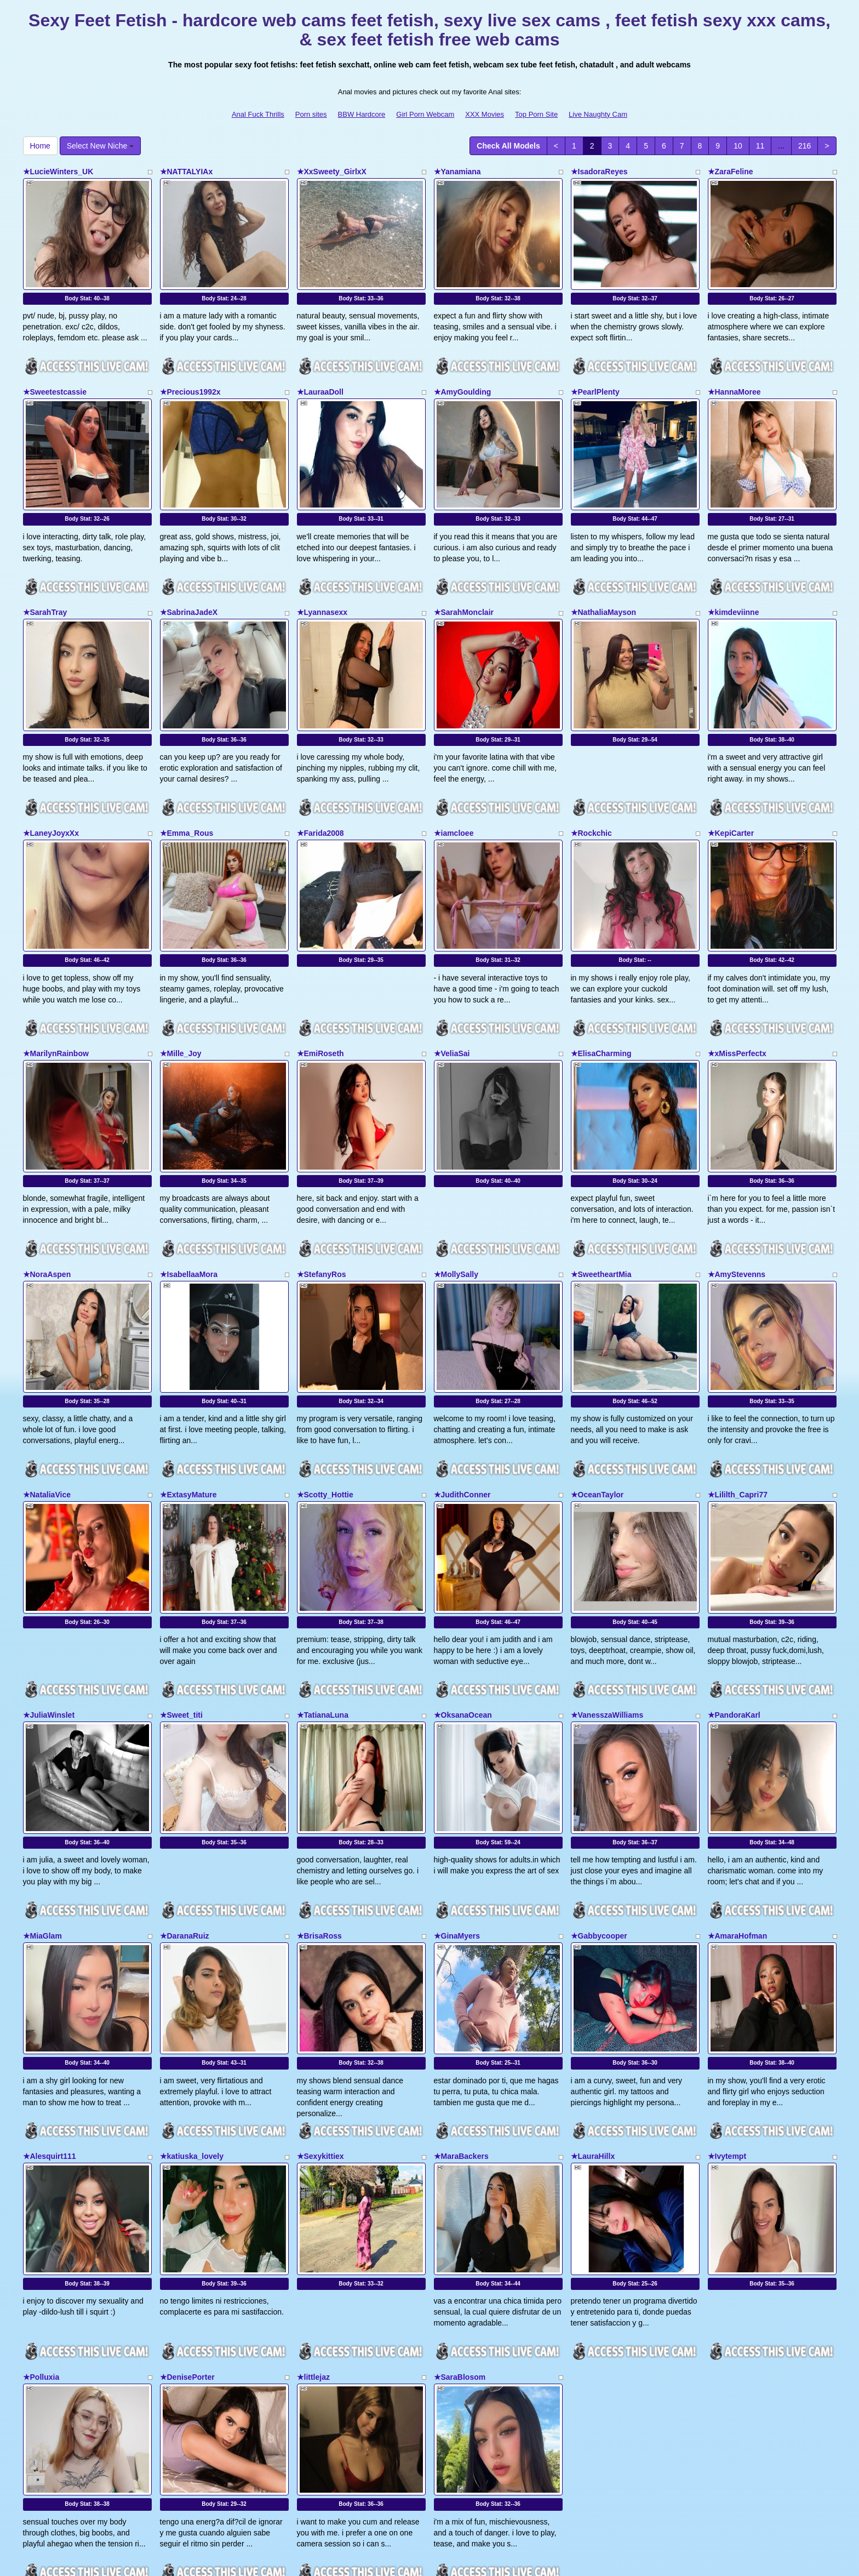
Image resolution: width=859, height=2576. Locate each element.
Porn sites (311, 114)
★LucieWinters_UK (58, 171)
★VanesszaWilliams (607, 1609)
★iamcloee (454, 787)
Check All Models (508, 145)
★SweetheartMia (601, 1198)
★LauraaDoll (320, 376)
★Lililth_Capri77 (738, 1404)
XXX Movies (484, 114)
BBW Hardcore (362, 114)
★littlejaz (313, 2225)
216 (804, 145)
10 (738, 145)
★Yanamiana (457, 171)
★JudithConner (462, 1404)
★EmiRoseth (320, 993)
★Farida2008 (320, 787)
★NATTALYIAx (186, 171)
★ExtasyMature (188, 1404)
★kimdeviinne (733, 582)
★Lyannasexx (322, 582)
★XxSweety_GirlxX (331, 171)
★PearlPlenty (595, 376)
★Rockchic (591, 787)
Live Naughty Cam (598, 114)
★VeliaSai (452, 993)
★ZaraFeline (730, 171)
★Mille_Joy (181, 993)
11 (760, 145)
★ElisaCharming (601, 993)
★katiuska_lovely (192, 2020)
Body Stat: (87, 284)
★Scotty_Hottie (325, 1404)
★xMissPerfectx (737, 993)
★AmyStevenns (737, 1198)
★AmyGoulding (462, 376)
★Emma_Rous (187, 787)
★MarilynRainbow (56, 993)
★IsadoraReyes (599, 171)
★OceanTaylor (597, 1404)
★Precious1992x (190, 376)
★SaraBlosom (460, 2225)
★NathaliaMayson (604, 582)
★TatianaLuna (322, 1609)
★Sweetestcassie (55, 376)
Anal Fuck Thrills (258, 114)
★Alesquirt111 (49, 2020)
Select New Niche (100, 145)
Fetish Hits (469, 2560)
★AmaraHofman (738, 1814)
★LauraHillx (593, 2020)
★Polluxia (41, 2225)
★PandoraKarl (734, 1609)
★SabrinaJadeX (189, 582)
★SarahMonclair (464, 582)
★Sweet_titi (181, 1609)
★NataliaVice (47, 1404)
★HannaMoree (734, 376)
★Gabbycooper (599, 1814)
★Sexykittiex (320, 2020)
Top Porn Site (536, 114)
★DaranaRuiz (184, 1814)
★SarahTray (45, 582)
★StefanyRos (321, 1198)
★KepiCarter (731, 787)
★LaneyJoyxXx (51, 787)
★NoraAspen (47, 1198)
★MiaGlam (42, 1814)
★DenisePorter (187, 2225)
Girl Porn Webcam (425, 114)
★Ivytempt (727, 2020)
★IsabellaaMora (189, 1198)
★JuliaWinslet (49, 1609)
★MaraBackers (461, 2020)
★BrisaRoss (319, 1814)
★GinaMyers (457, 1814)
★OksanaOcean (463, 1609)
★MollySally (456, 1198)
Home (40, 145)
